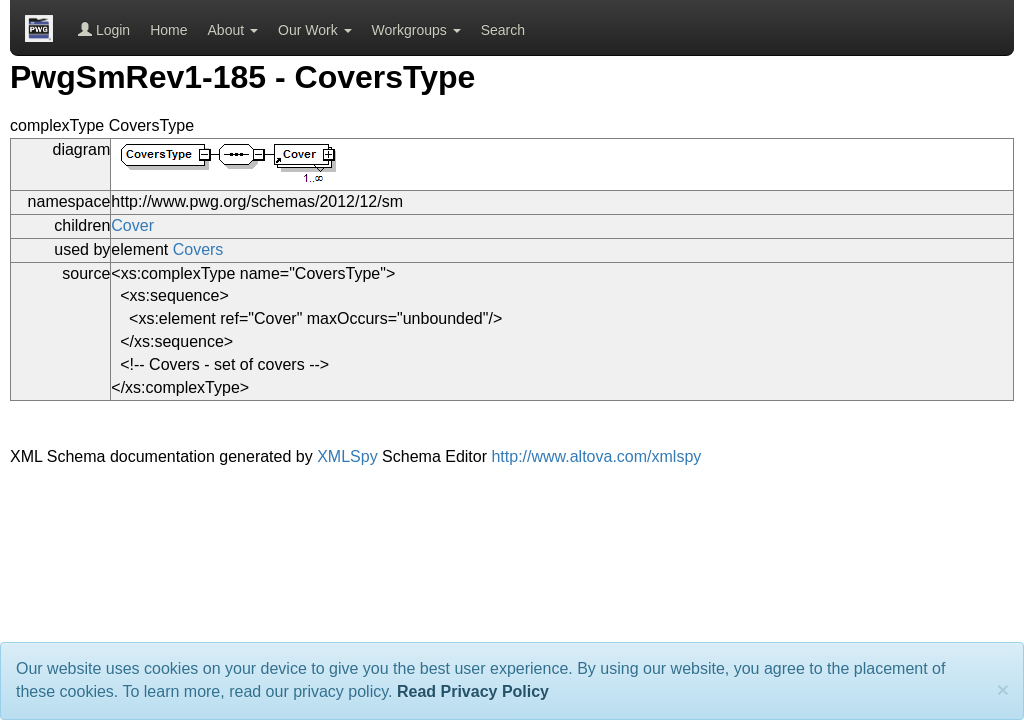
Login (104, 30)
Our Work (315, 30)
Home (168, 30)
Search (503, 30)
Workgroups (416, 30)
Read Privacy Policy (473, 691)
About (233, 30)
